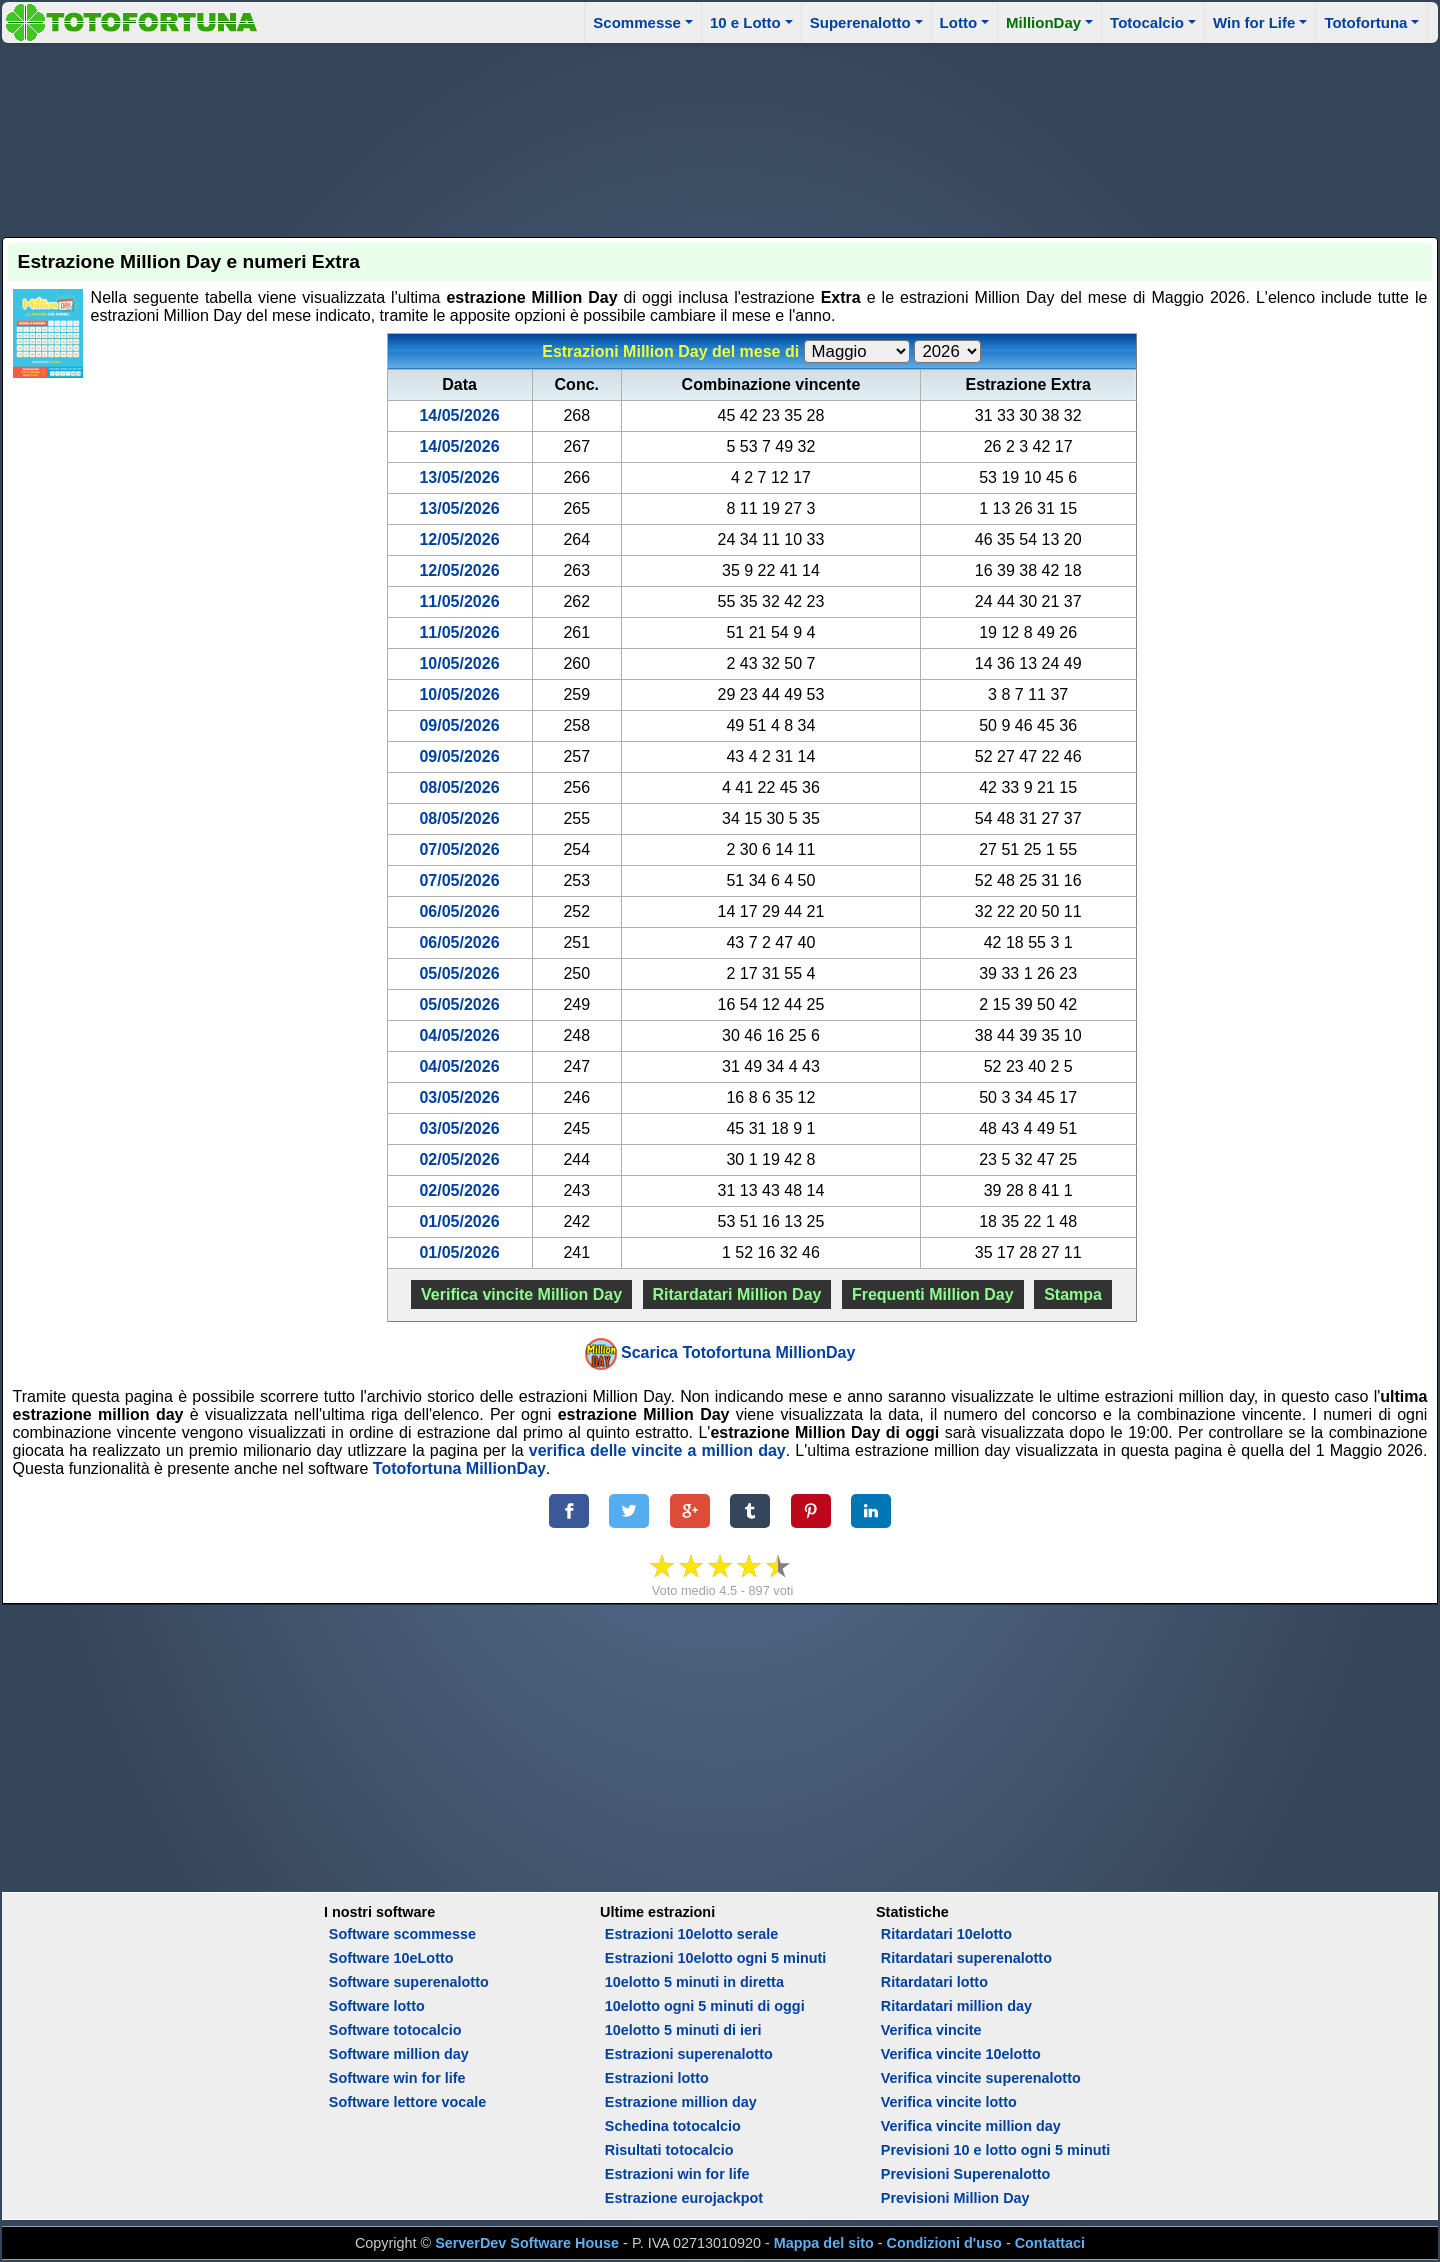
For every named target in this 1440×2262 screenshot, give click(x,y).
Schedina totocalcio (673, 2126)
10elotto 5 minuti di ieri (683, 2030)
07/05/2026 (459, 849)
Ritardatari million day (956, 2006)
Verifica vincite (931, 2030)
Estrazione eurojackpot (684, 2198)
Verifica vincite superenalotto (981, 2078)
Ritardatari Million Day (737, 1294)
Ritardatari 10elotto (946, 1934)
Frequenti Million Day (933, 1294)
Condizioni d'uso (944, 2243)
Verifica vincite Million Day (521, 1294)
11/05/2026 (459, 601)
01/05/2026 (459, 1221)
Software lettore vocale (408, 2102)
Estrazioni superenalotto (689, 2054)
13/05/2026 (459, 477)
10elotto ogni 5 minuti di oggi (705, 2006)
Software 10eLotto (391, 1958)
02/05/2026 (459, 1159)
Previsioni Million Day (955, 2198)
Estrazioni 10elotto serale (692, 1934)
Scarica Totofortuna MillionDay (738, 1352)
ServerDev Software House (527, 2243)
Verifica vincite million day (971, 2126)
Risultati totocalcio (669, 2150)
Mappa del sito (824, 2243)
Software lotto (377, 2006)
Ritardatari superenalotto (966, 1958)
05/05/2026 (459, 973)
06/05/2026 (459, 911)
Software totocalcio (395, 2030)
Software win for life (397, 2078)
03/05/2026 (459, 1097)
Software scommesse (402, 1934)
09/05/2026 (459, 725)
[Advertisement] (720, 137)
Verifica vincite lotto (949, 2102)
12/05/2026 (459, 539)
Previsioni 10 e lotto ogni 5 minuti (995, 2150)
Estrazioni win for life (677, 2174)
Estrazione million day (681, 2102)
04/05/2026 (459, 1035)
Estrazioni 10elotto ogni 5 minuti (715, 1958)
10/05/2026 (459, 663)
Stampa (1073, 1294)
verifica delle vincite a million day (657, 1450)
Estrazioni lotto (657, 2078)
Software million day (399, 2054)
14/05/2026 (459, 415)
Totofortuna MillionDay (459, 1468)
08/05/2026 (459, 787)
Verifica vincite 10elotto (961, 2054)
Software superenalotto (409, 1982)
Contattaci (1050, 2243)
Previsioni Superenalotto (966, 2174)
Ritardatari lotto (934, 1982)
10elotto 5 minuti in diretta (694, 1982)
